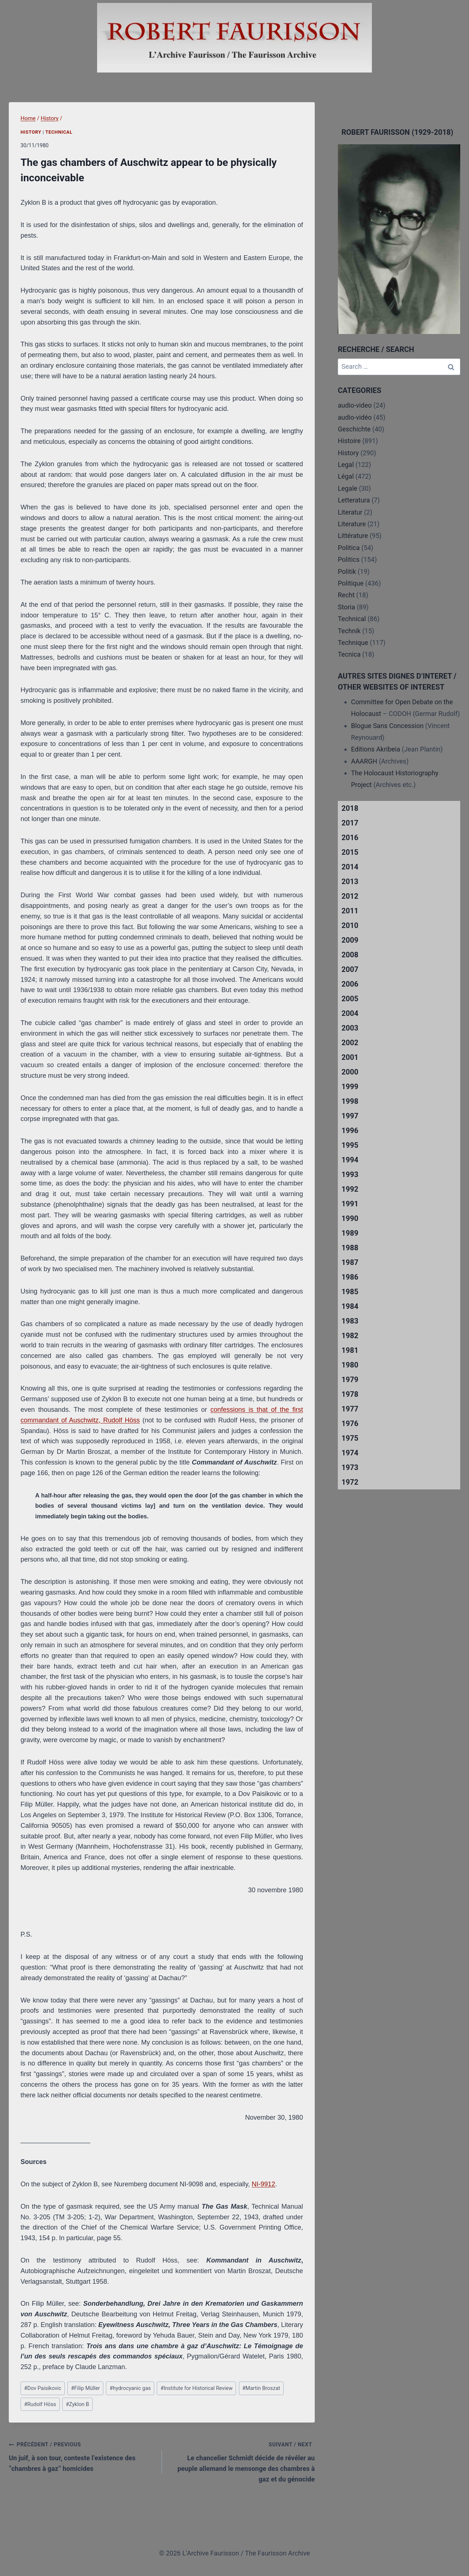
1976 (349, 1423)
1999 (349, 1086)
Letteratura (354, 500)
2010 (349, 925)
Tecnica (349, 654)
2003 (349, 1028)
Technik (349, 631)
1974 (349, 1452)
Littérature (353, 535)
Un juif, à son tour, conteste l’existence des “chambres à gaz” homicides (82, 2455)
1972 (349, 1482)
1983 (349, 1321)
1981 (349, 1350)
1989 (349, 1233)
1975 (349, 1438)
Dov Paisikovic (43, 2388)
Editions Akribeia (375, 749)
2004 (349, 1013)
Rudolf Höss (40, 2404)
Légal (346, 476)
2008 (349, 954)
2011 (349, 910)
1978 (349, 1394)
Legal (346, 464)
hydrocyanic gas (130, 2388)
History (31, 132)
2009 (349, 940)
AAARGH (364, 761)
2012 (349, 896)
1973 (349, 1467)
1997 (349, 1115)
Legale (347, 488)
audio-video (355, 405)
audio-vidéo (355, 417)
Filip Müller (85, 2388)
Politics (348, 559)
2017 (349, 823)
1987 (349, 1262)
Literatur (350, 512)
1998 (349, 1101)
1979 (349, 1379)
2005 (349, 998)
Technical (59, 132)
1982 (349, 1335)
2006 (349, 984)
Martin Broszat (261, 2388)
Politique (350, 583)
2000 (349, 1072)
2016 (349, 837)
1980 (349, 1365)
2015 (349, 852)
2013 (349, 881)
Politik (347, 571)
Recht (346, 595)
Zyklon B (77, 2404)
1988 (349, 1247)
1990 (349, 1218)
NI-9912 (263, 2184)
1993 (349, 1174)
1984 (349, 1306)
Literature (352, 524)
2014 (349, 866)
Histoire (349, 441)
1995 (349, 1145)
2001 (349, 1057)
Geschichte (354, 429)
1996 (349, 1130)
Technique (353, 642)
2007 (349, 969)
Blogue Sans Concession (387, 726)
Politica (349, 548)
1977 (349, 1408)
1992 (349, 1189)
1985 (349, 1291)
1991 (349, 1203)
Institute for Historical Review (196, 2388)
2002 (349, 1042)
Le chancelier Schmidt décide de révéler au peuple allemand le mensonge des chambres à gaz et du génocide (242, 2461)
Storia (346, 607)
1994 (349, 1159)
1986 (349, 1277)
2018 (349, 808)
